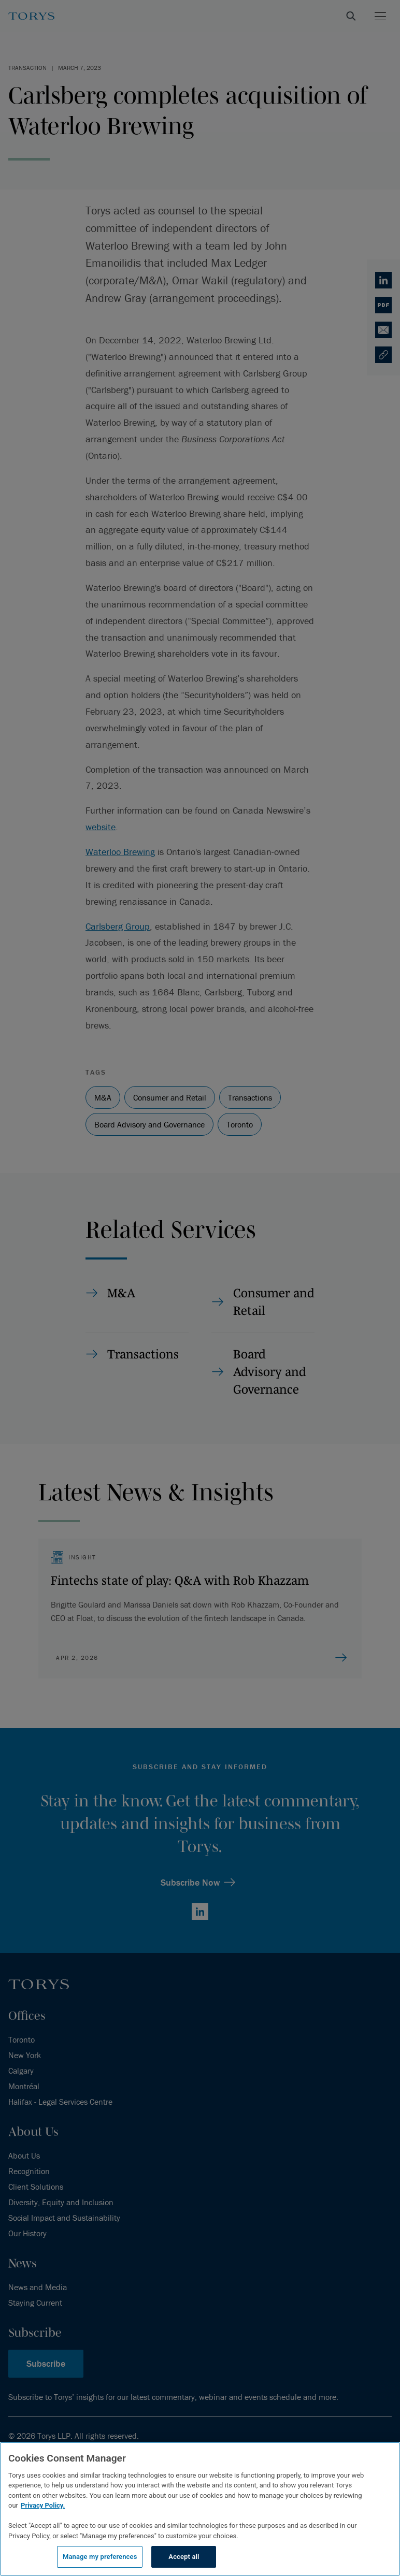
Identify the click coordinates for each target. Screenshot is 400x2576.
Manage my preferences (100, 2556)
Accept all (183, 2556)
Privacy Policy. (43, 2505)
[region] (200, 2509)
